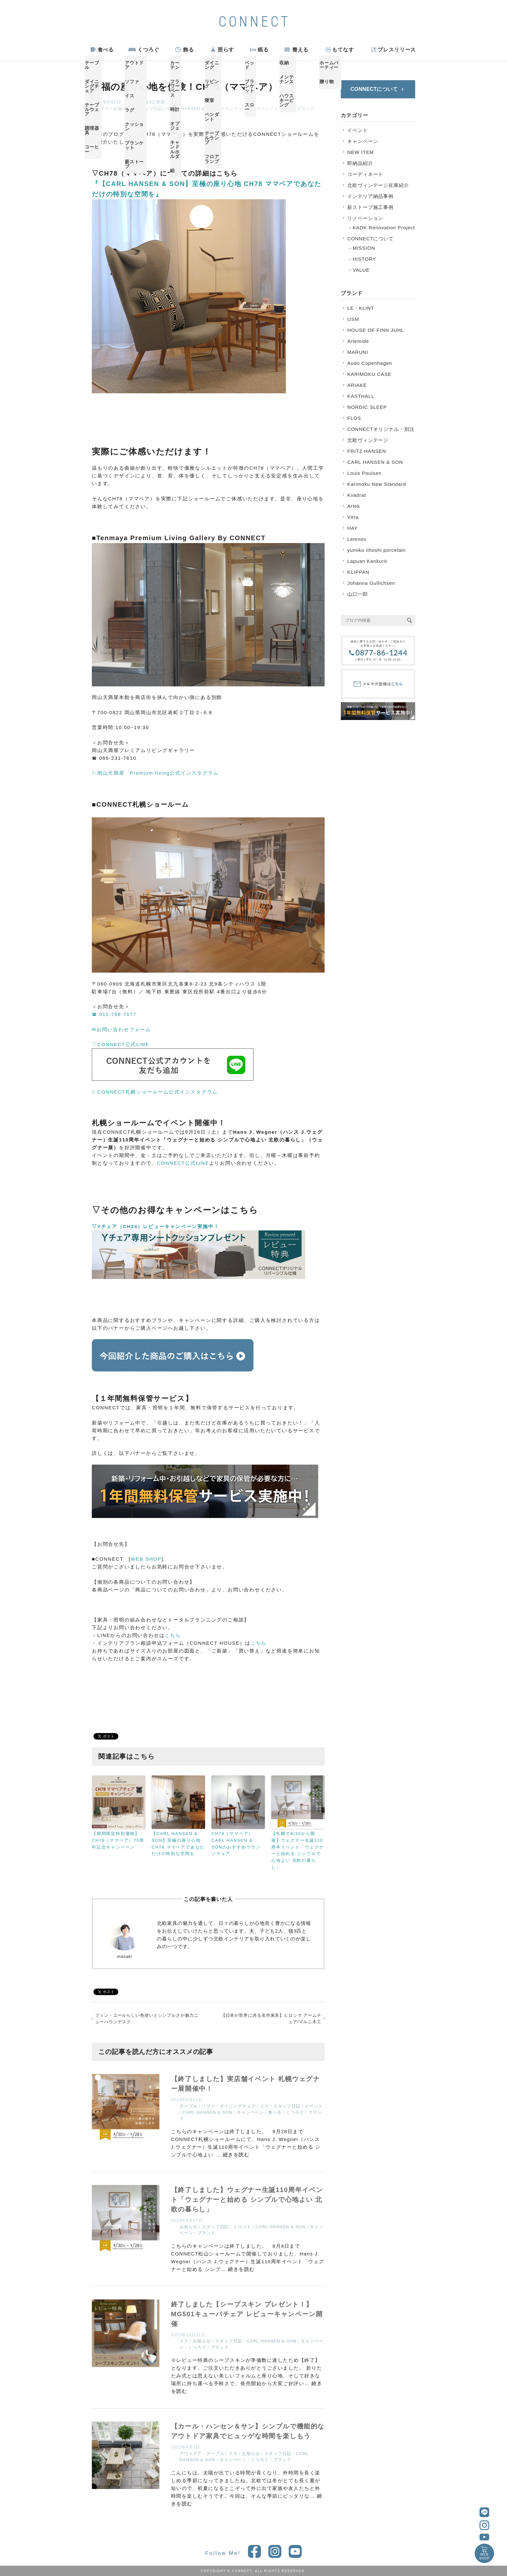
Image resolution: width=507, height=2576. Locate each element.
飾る (188, 49)
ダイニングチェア (237, 2106)
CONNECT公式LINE (183, 1163)
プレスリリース (397, 49)
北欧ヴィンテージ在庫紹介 (378, 185)
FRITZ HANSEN (366, 451)
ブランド (306, 108)
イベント (230, 108)
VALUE (361, 270)
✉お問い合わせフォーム (121, 1029)
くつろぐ (148, 49)
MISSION (364, 248)
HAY (352, 528)
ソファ (208, 2106)
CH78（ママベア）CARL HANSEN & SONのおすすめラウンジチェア (236, 1843)
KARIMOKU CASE (369, 374)
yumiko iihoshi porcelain (376, 550)
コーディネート (365, 174)
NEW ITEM (360, 152)
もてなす (343, 49)
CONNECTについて (370, 238)
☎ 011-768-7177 (114, 1014)
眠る (263, 49)
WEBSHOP (484, 2556)
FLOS (354, 418)
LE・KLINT (360, 308)
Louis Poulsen (364, 473)
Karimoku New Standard (376, 484)
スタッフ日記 (149, 108)
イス (104, 108)
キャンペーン (256, 108)
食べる (106, 49)
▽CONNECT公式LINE (120, 1044)
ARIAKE (357, 385)
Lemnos (356, 539)
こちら (173, 1635)
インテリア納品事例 (370, 196)
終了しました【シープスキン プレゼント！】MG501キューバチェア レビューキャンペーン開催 (247, 2314)
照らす (226, 49)
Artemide (358, 341)
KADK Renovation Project (384, 227)
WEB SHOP (146, 1559)
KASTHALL (360, 396)
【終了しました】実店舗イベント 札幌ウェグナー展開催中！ (245, 2083)
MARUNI (357, 352)
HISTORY (364, 259)
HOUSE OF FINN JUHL (375, 330)
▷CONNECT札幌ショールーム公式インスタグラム (155, 1092)
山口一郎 (357, 594)
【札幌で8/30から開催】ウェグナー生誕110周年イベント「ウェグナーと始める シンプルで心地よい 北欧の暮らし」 (297, 1850)
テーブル (188, 2106)
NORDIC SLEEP (367, 407)
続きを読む (236, 2154)
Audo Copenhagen (369, 363)
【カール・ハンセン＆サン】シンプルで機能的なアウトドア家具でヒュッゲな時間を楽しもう (248, 2431)
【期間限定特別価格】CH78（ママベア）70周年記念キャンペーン (118, 1840)
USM (353, 319)
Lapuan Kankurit (367, 561)
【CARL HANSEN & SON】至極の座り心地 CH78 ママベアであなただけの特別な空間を (178, 1843)
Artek (353, 506)
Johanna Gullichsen (371, 583)
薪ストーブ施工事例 (370, 207)
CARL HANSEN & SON (191, 108)
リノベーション (365, 218)
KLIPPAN (358, 572)
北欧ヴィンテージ (367, 440)
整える (300, 49)
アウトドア (190, 2453)
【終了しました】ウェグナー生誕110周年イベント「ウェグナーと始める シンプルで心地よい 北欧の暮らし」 (247, 2199)
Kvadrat (356, 495)
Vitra (353, 517)
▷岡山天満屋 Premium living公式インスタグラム (155, 773)
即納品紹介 (360, 163)
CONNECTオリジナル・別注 (381, 429)
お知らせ (122, 108)
